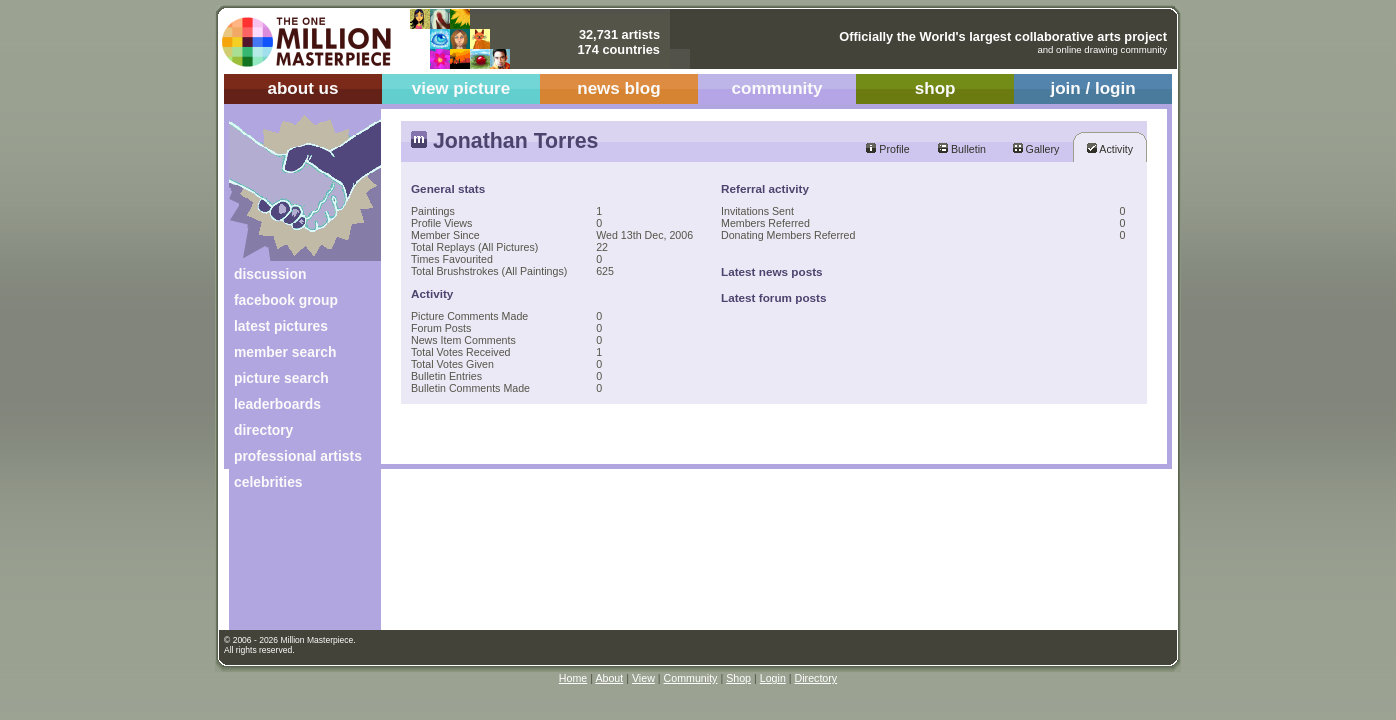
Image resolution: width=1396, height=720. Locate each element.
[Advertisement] (291, 567)
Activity (1110, 149)
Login (773, 678)
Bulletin (962, 149)
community (777, 88)
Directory (816, 678)
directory (263, 430)
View (643, 678)
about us (302, 88)
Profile (887, 149)
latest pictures (281, 326)
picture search (281, 378)
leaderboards (277, 404)
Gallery (1036, 149)
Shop (738, 678)
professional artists (298, 456)
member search (285, 352)
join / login (1092, 88)
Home (573, 678)
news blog (618, 88)
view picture (461, 88)
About (609, 678)
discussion (270, 274)
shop (935, 88)
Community (691, 678)
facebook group (286, 300)
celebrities (268, 482)
